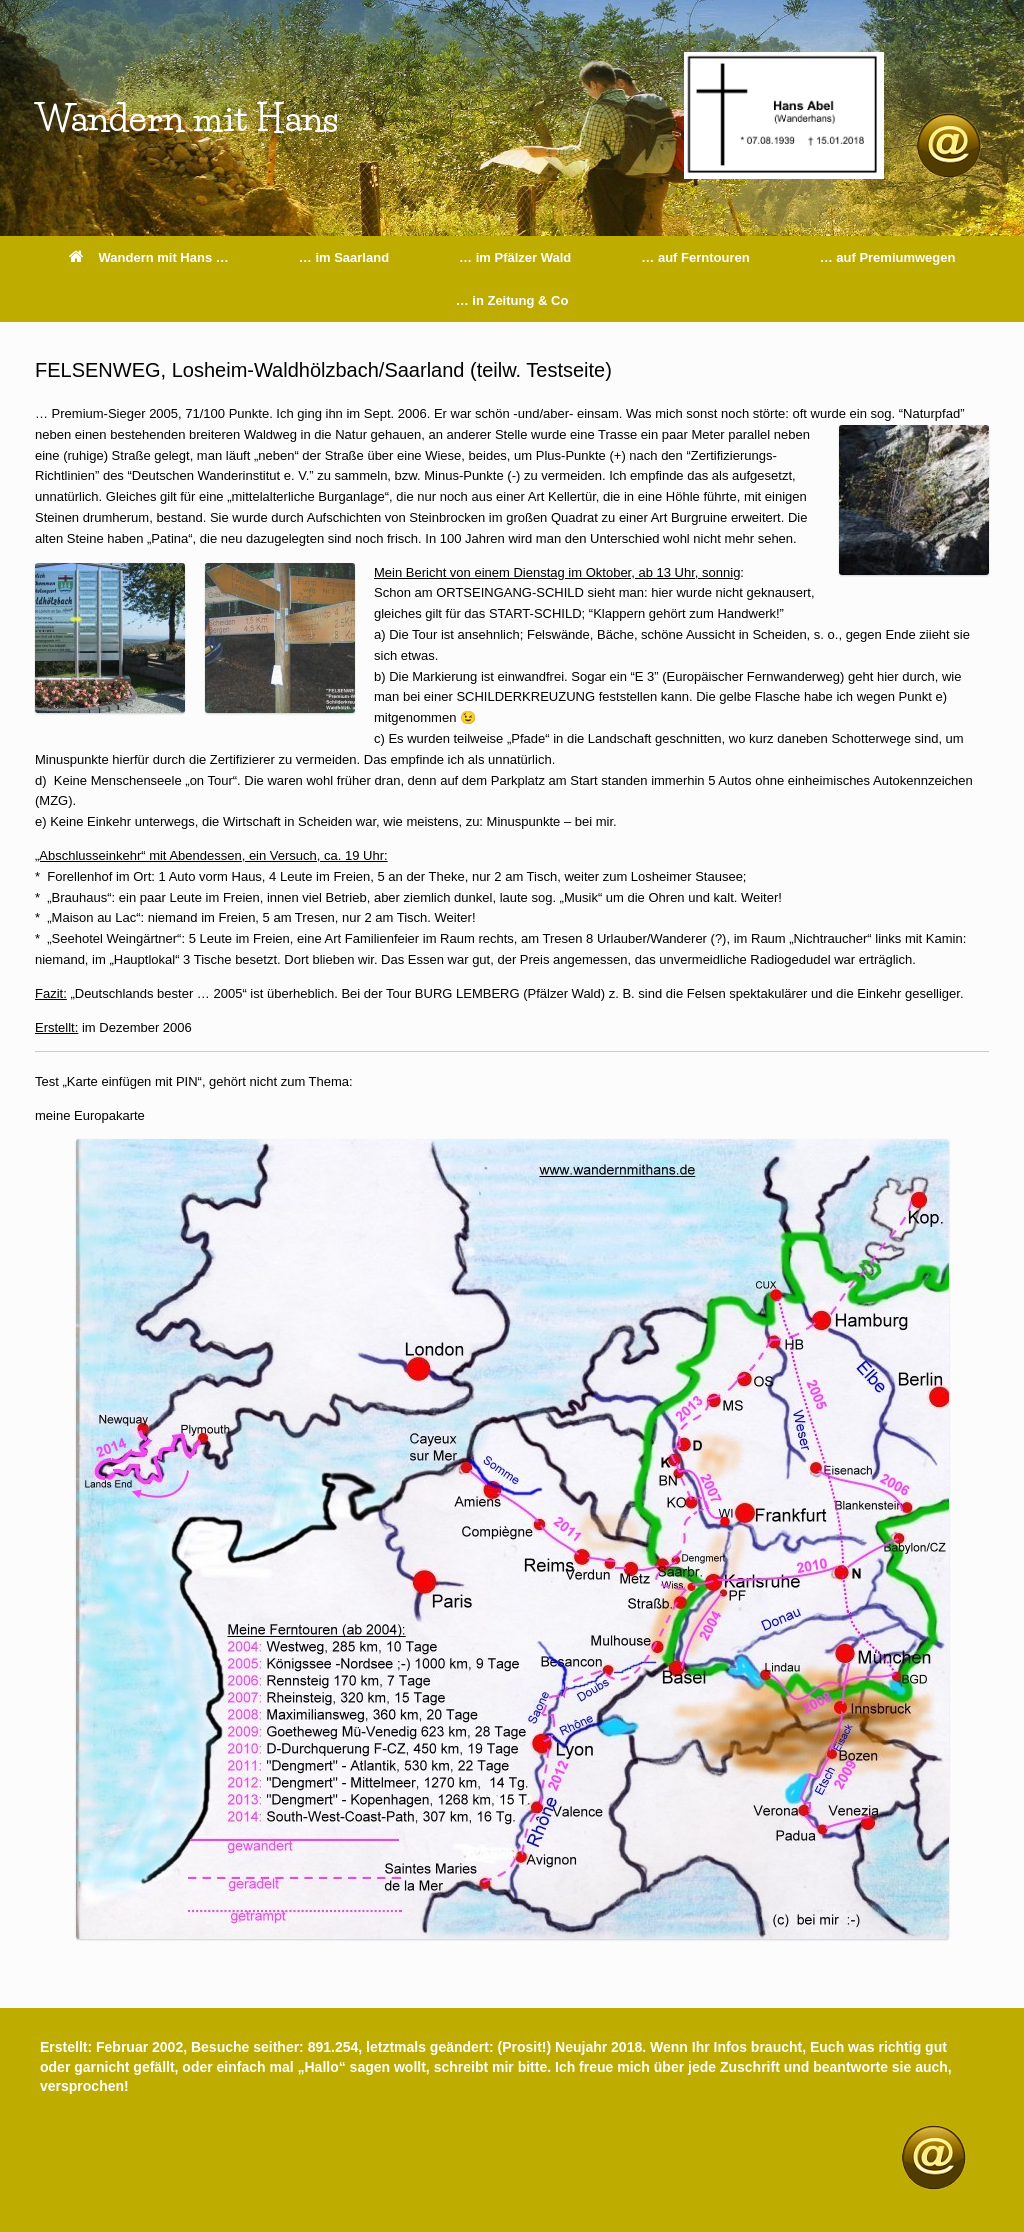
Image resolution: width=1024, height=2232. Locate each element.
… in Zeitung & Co (512, 300)
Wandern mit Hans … (149, 257)
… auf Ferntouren (695, 257)
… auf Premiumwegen (888, 257)
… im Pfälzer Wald (515, 257)
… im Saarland (344, 257)
